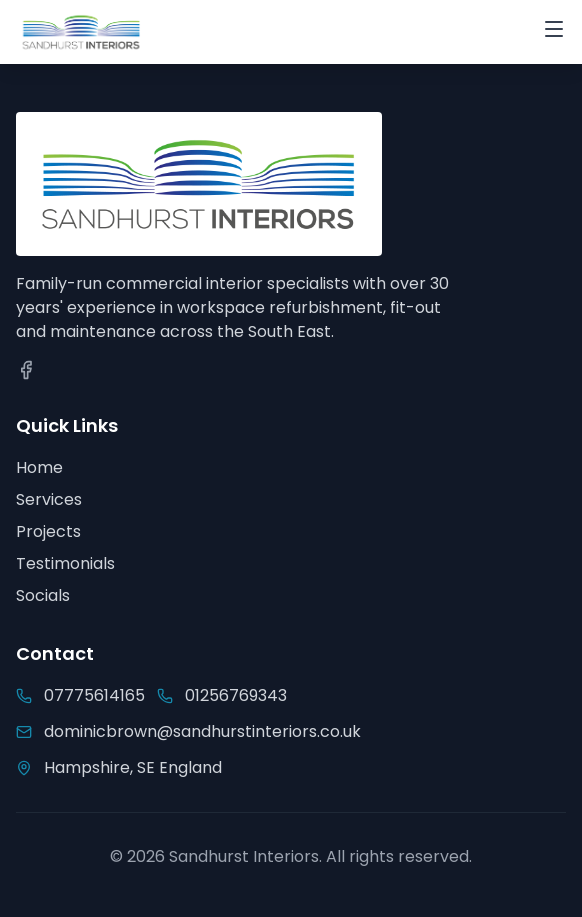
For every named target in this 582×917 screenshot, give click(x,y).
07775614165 (94, 695)
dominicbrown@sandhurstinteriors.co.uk (202, 731)
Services (49, 499)
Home (39, 467)
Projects (48, 531)
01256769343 (236, 695)
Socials (43, 595)
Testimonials (65, 563)
